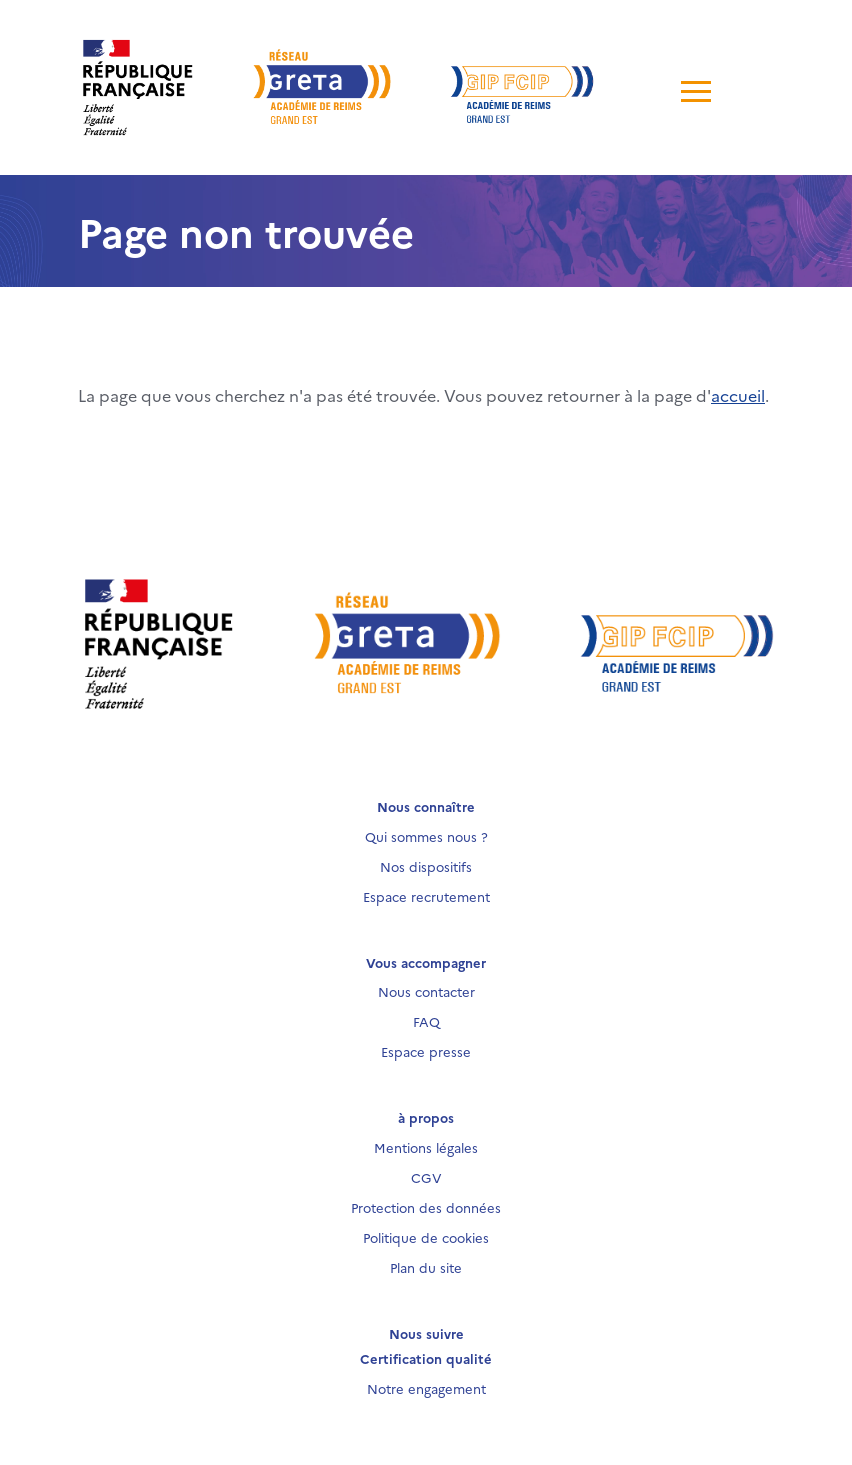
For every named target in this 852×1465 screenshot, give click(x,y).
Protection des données (426, 1207)
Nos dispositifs (426, 866)
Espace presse (426, 1051)
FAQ (426, 1021)
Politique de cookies (426, 1237)
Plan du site (426, 1267)
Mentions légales (426, 1147)
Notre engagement (426, 1388)
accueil (738, 395)
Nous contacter (426, 991)
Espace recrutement (426, 896)
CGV (426, 1177)
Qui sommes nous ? (426, 836)
